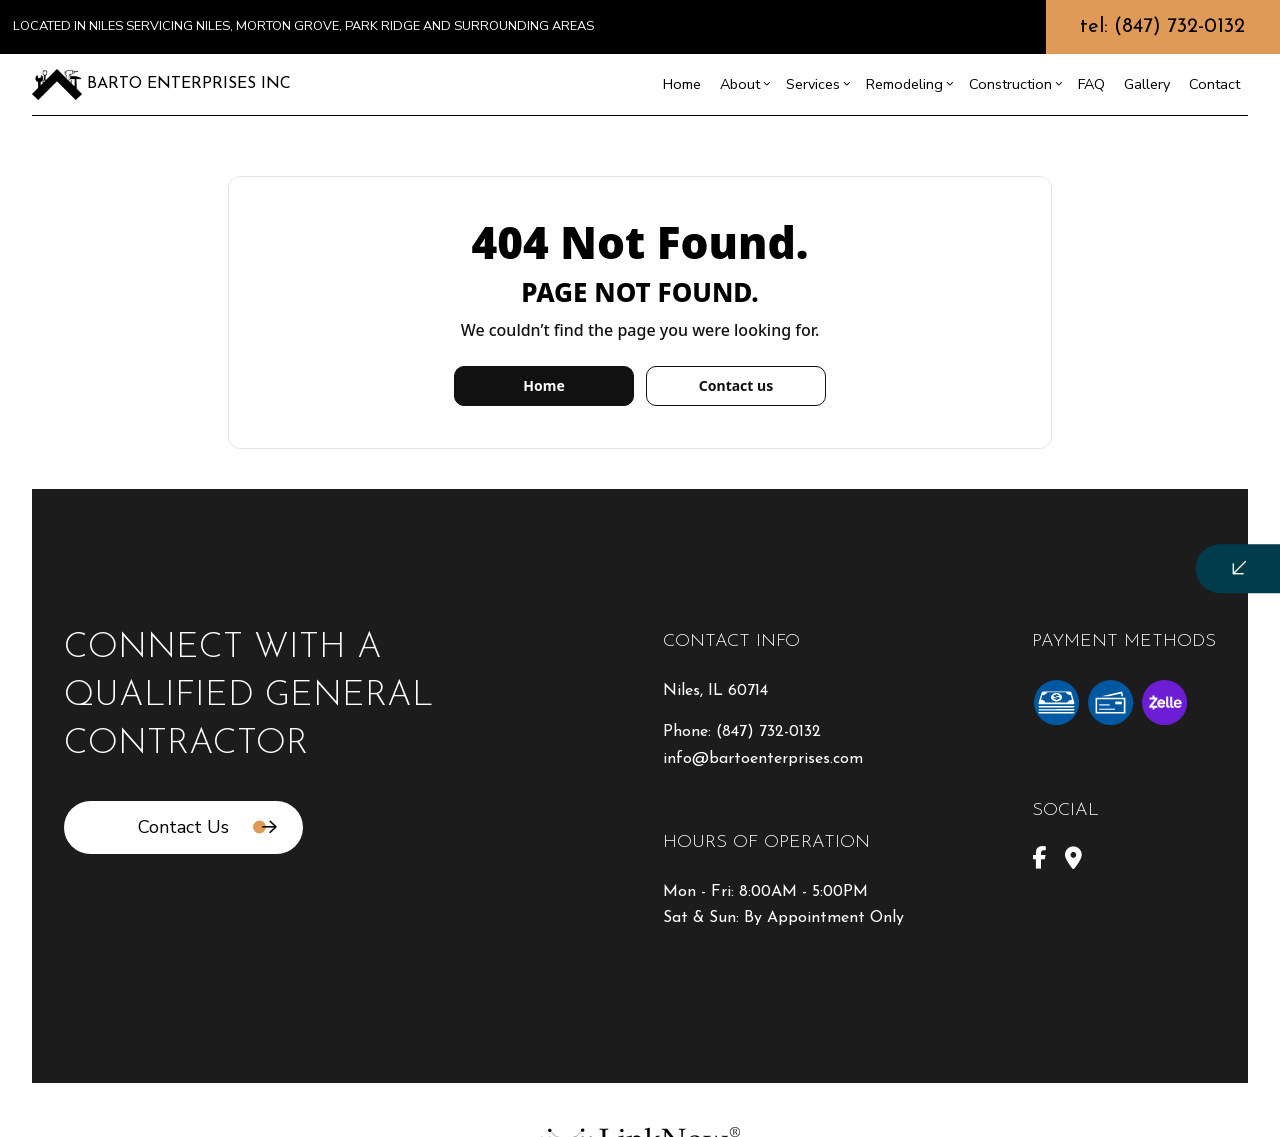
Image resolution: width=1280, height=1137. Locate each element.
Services (813, 84)
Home (682, 84)
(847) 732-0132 (768, 732)
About (740, 84)
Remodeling (904, 84)
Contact (1214, 84)
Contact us (736, 385)
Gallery (1147, 84)
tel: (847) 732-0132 (1162, 27)
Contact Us (183, 827)
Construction (1010, 84)
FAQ (1091, 84)
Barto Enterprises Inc (189, 84)
